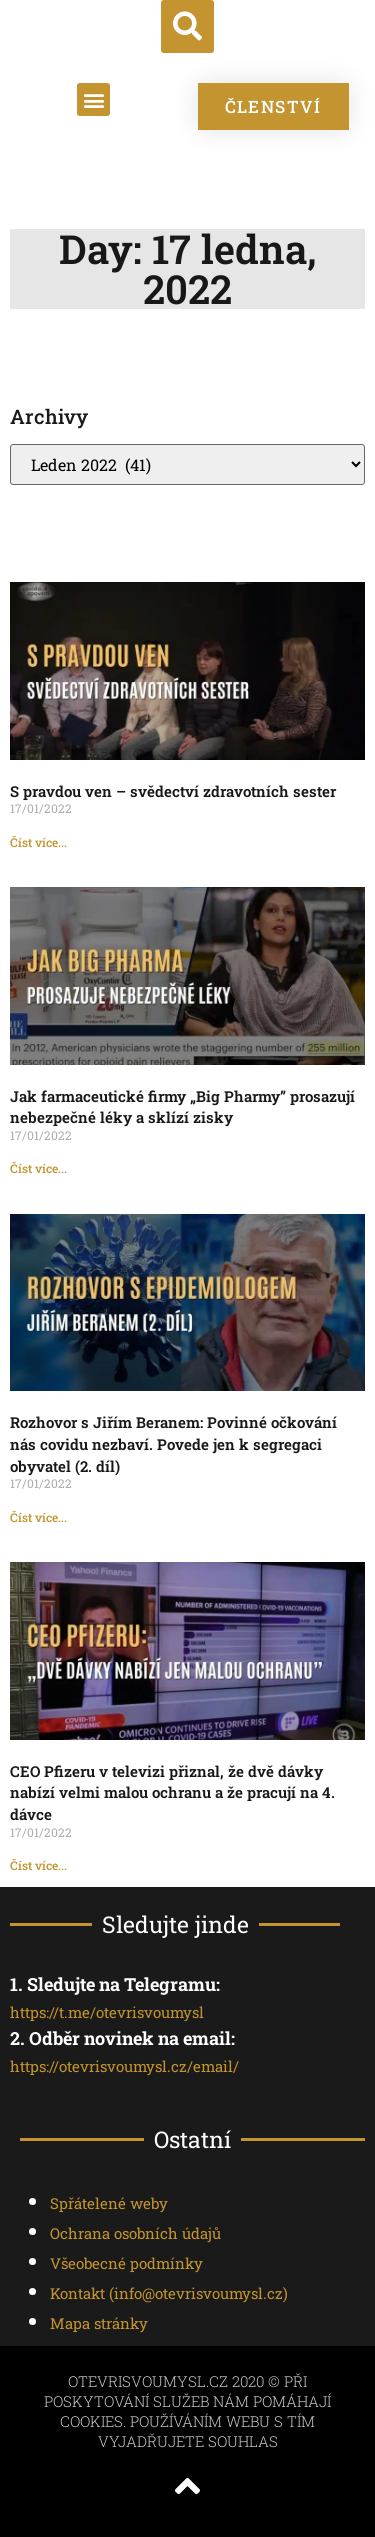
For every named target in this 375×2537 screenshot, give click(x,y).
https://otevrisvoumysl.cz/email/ (124, 2066)
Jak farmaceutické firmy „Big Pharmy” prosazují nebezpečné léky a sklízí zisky (182, 1107)
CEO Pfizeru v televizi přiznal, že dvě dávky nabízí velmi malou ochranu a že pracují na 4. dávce (172, 1792)
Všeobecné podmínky (126, 2263)
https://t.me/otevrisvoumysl (107, 2012)
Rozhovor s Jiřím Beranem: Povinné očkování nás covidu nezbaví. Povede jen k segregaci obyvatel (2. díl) (173, 1443)
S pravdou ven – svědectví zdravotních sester (173, 791)
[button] (187, 26)
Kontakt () (169, 2293)
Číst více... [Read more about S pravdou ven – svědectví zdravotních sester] (38, 842)
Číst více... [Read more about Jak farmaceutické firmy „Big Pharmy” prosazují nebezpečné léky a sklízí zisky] (38, 1168)
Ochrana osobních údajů (135, 2233)
